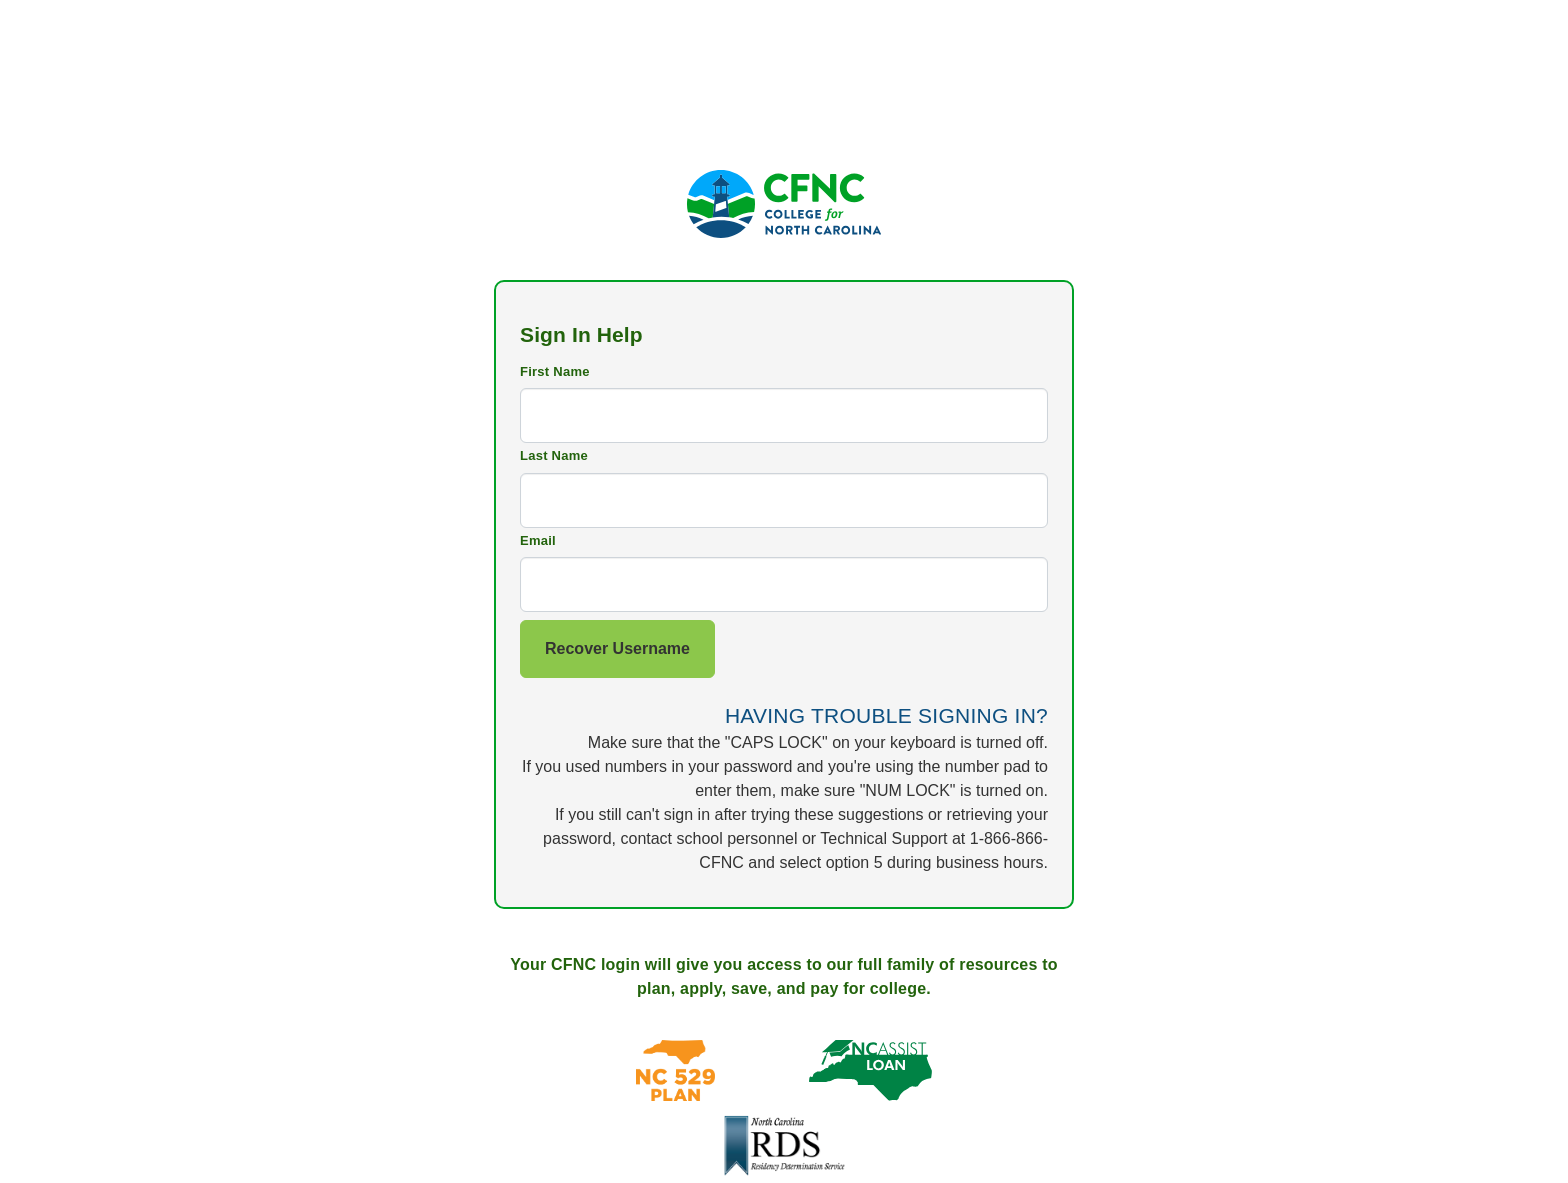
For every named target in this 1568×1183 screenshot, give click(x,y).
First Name (555, 371)
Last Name (554, 455)
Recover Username (617, 648)
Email (538, 540)
